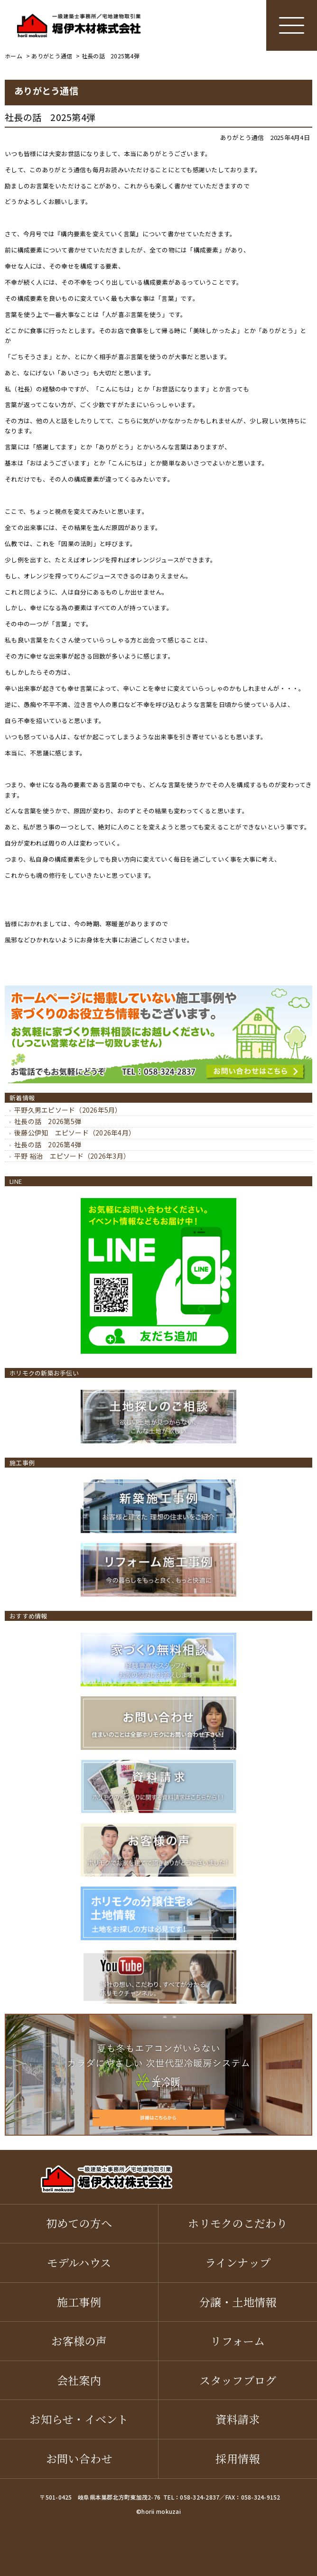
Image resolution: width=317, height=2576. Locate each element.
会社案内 (79, 2380)
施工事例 (79, 2302)
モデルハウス (79, 2262)
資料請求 (237, 2419)
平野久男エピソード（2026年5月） (68, 1110)
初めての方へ (79, 2223)
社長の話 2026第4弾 (47, 1144)
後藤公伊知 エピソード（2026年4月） (74, 1132)
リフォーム (237, 2341)
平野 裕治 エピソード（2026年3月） (72, 1156)
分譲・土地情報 (238, 2302)
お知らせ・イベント (78, 2419)
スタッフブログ (238, 2380)
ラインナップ (238, 2262)
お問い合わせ (79, 2458)
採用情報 (237, 2458)
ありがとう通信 (242, 137)
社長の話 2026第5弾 (47, 1121)
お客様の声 (78, 2341)
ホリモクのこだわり (237, 2223)
